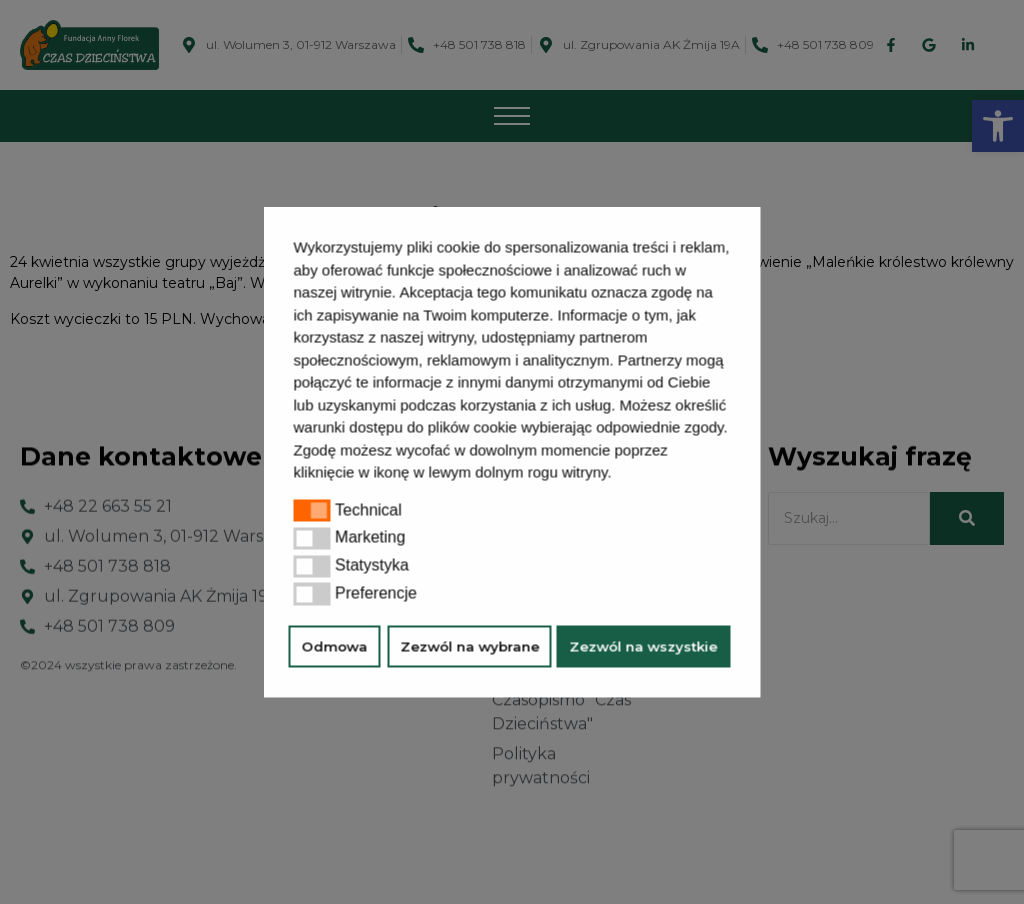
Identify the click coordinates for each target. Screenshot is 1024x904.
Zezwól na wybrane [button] (469, 646)
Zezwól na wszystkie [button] (644, 646)
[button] (619, 475)
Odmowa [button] (335, 646)
